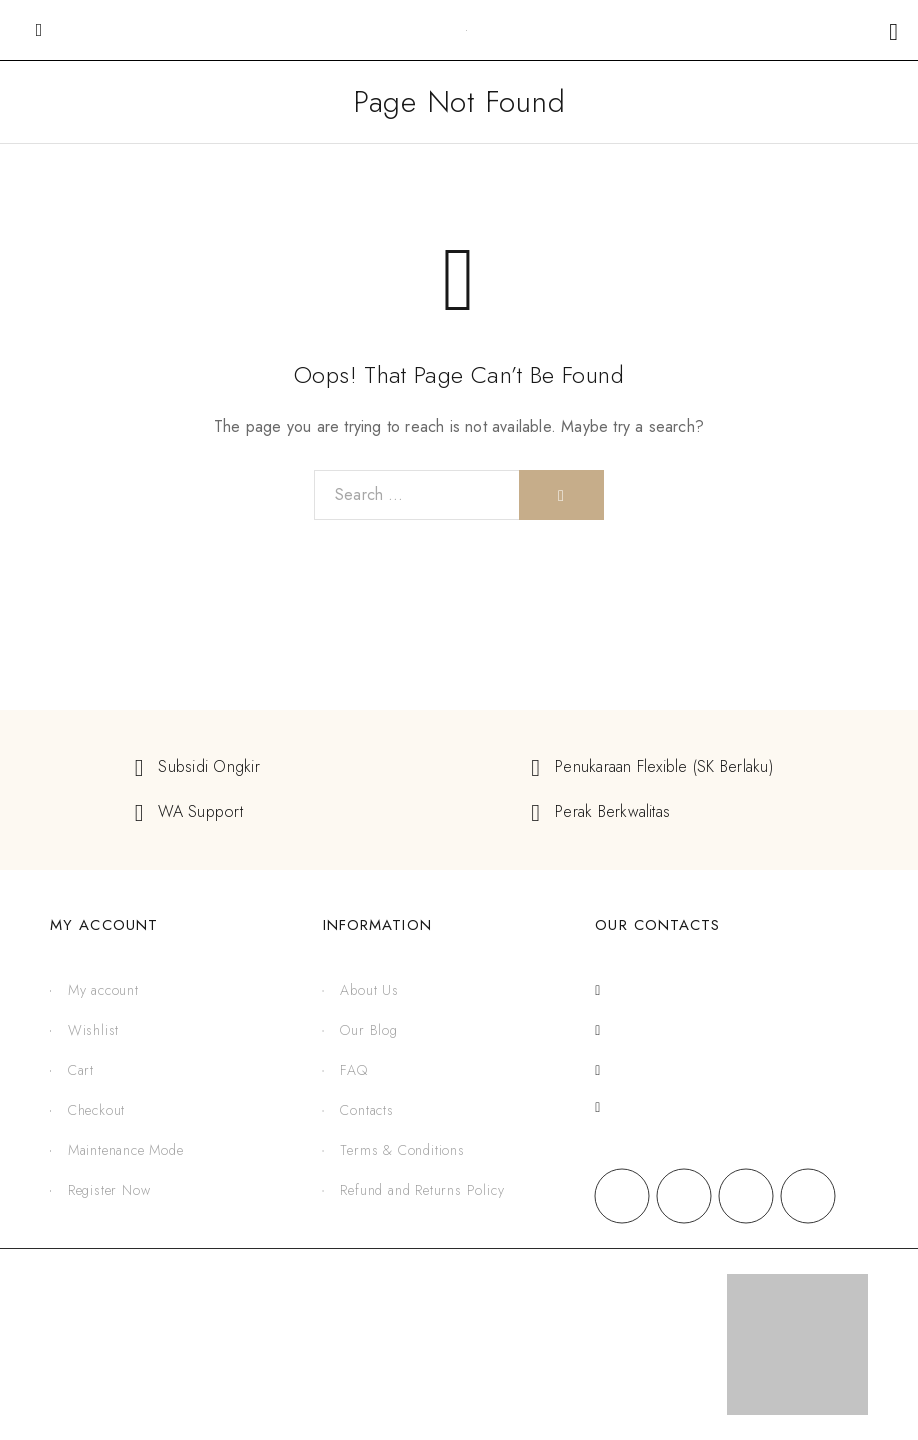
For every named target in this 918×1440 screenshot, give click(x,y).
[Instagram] (684, 1196)
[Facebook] (622, 1196)
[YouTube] (808, 1196)
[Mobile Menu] (39, 30)
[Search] (561, 495)
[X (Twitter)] (746, 1196)
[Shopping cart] (893, 31)
